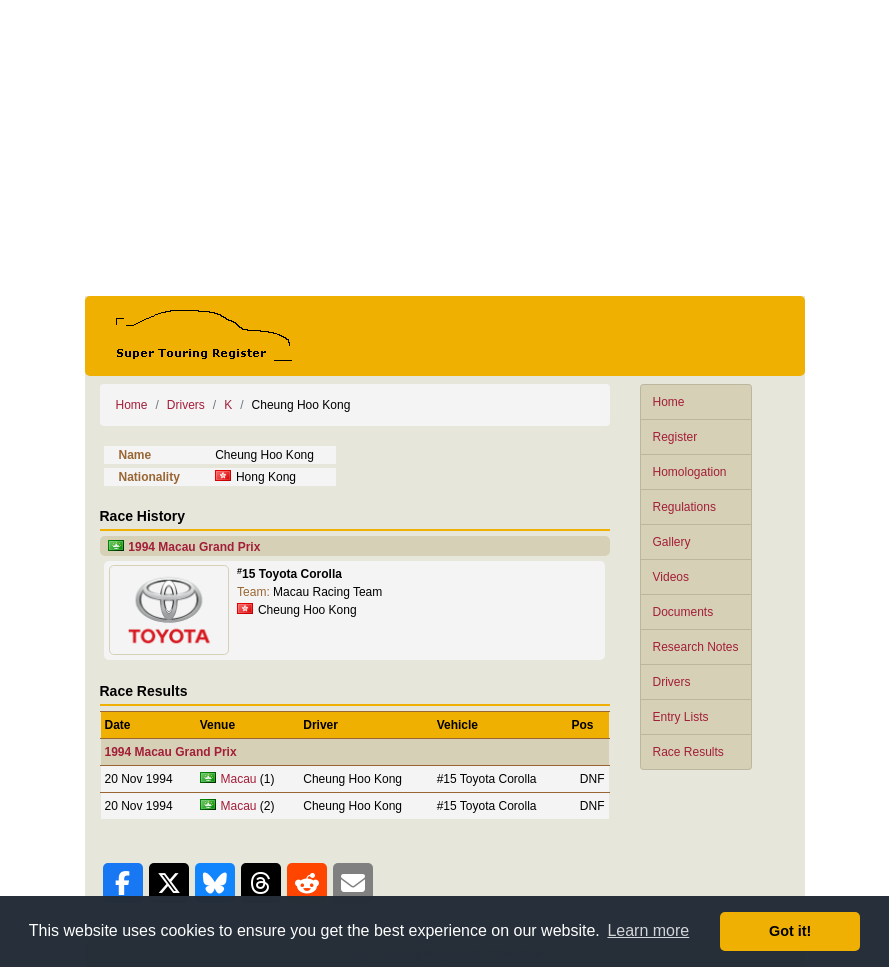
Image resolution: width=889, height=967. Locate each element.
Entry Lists (681, 717)
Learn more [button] (648, 930)
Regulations (684, 507)
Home (669, 402)
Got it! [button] (790, 931)
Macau (239, 779)
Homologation (690, 472)
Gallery (672, 542)
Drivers (672, 682)
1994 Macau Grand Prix (194, 547)
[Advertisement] (445, 148)
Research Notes (696, 647)
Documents (683, 612)
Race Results (688, 752)
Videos (671, 577)
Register (675, 437)
